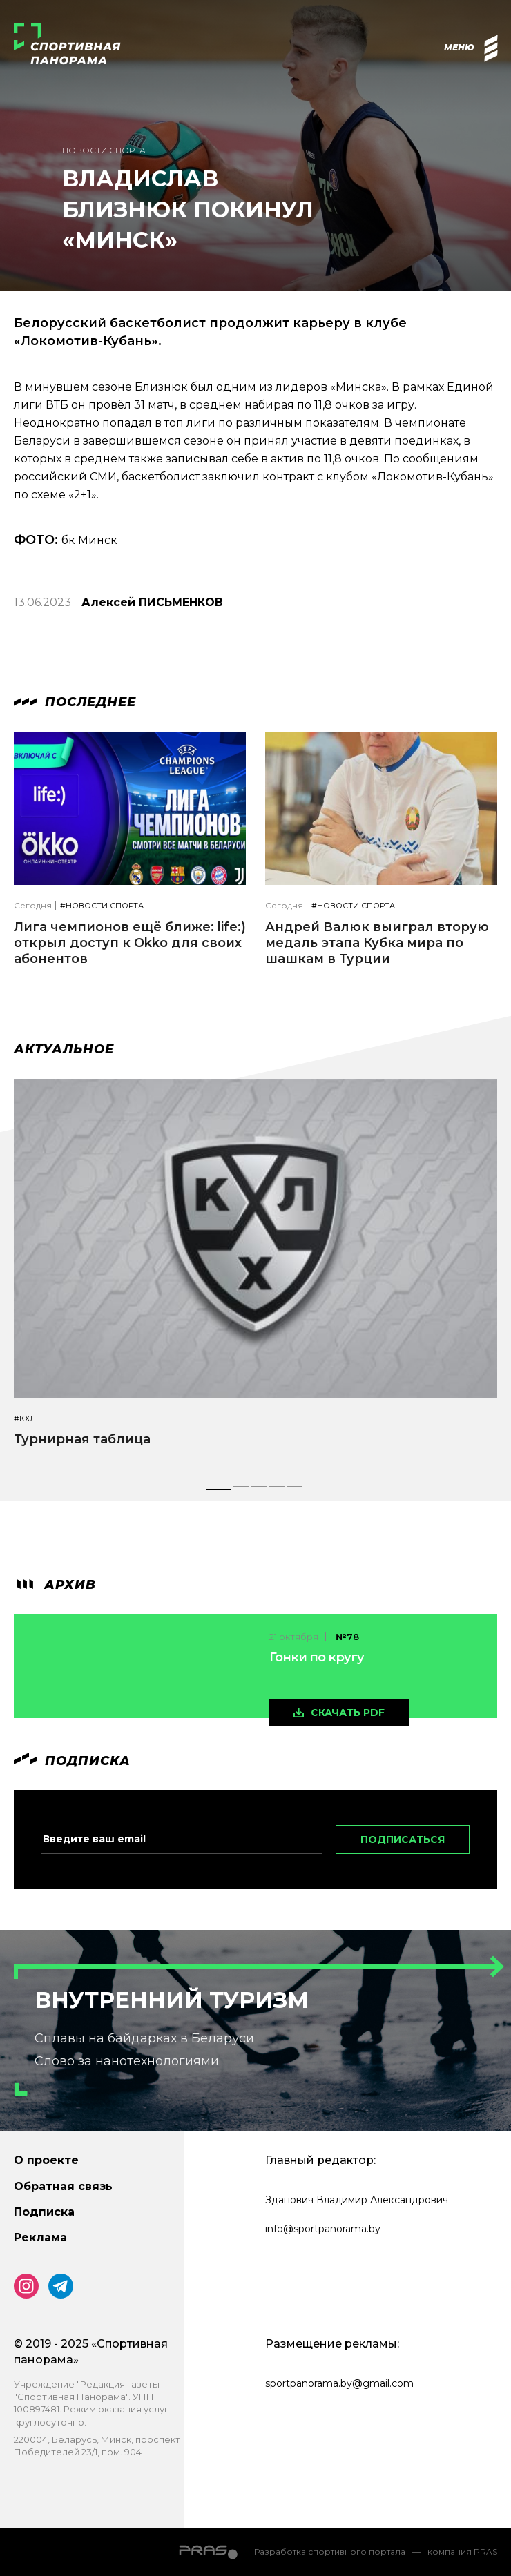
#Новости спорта (102, 906)
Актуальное (64, 1049)
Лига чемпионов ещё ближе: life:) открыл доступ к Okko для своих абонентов (130, 943)
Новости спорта (104, 150)
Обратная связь (63, 2186)
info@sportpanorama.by (322, 2229)
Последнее (75, 702)
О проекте (46, 2160)
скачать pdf (348, 1712)
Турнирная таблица (82, 1439)
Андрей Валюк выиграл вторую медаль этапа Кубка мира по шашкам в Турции (377, 943)
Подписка (44, 2211)
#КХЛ (25, 1419)
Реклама (40, 2237)
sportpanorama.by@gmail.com (339, 2383)
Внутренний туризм (172, 2000)
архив (55, 1584)
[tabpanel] (255, 1275)
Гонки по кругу (316, 1657)
